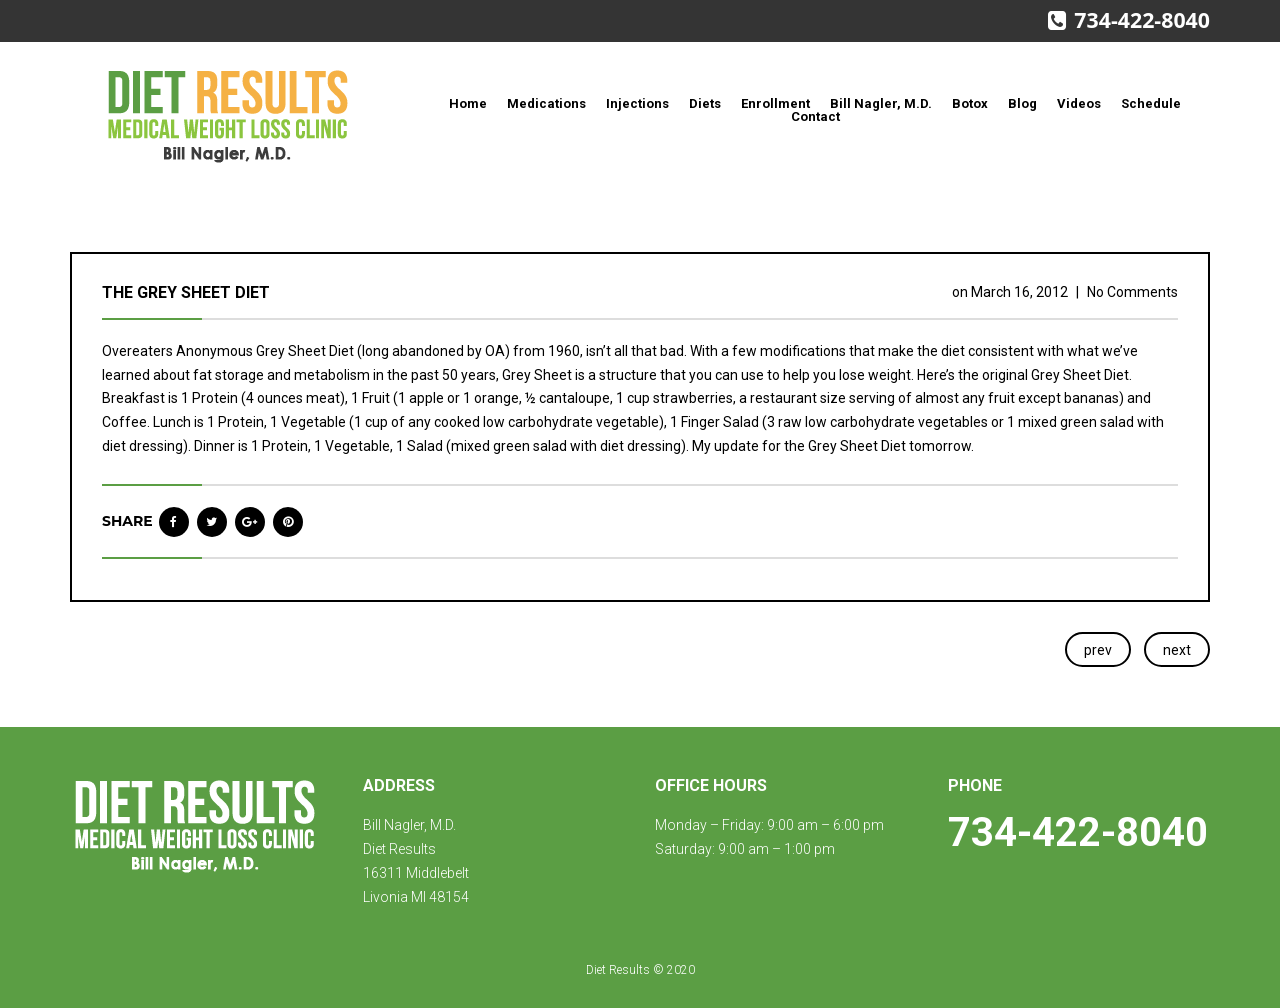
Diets (705, 103)
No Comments (1132, 292)
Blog (1022, 103)
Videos (1079, 103)
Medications (546, 103)
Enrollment (775, 103)
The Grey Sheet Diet (186, 292)
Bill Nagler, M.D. (881, 103)
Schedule (1151, 103)
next (1177, 650)
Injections (637, 103)
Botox (970, 103)
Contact (815, 116)
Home (468, 103)
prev (1098, 650)
